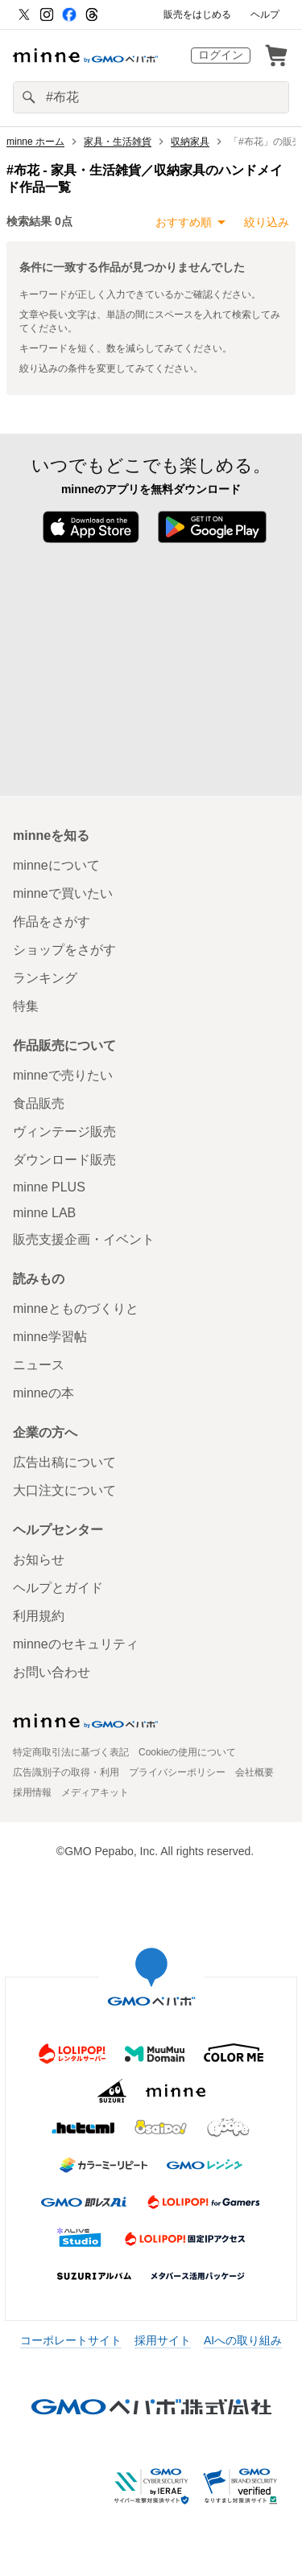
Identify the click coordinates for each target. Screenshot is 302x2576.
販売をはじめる (197, 14)
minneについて (56, 865)
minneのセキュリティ (76, 1644)
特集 (26, 1006)
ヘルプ (264, 14)
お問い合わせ (51, 1672)
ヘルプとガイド (58, 1588)
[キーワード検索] (151, 97)
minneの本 (43, 1393)
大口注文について (64, 1490)
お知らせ (38, 1559)
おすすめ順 (183, 222)
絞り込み (266, 222)
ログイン (220, 54)
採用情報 (32, 1792)
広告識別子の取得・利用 (66, 1772)
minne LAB (44, 1213)
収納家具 (190, 141)
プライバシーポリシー (177, 1772)
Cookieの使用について (187, 1752)
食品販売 (38, 1103)
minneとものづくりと (76, 1308)
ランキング (45, 978)
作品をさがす (51, 921)
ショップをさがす (64, 950)
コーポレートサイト (71, 2340)
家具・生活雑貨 (117, 141)
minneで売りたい (63, 1075)
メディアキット (95, 1792)
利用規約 (38, 1616)
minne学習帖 (50, 1337)
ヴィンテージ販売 (64, 1131)
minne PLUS (49, 1187)
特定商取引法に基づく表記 (71, 1752)
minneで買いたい (63, 893)
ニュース (38, 1365)
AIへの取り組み (243, 2340)
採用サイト (162, 2340)
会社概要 (254, 1772)
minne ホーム (35, 141)
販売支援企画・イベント (84, 1239)
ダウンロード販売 (64, 1160)
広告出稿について (64, 1462)
